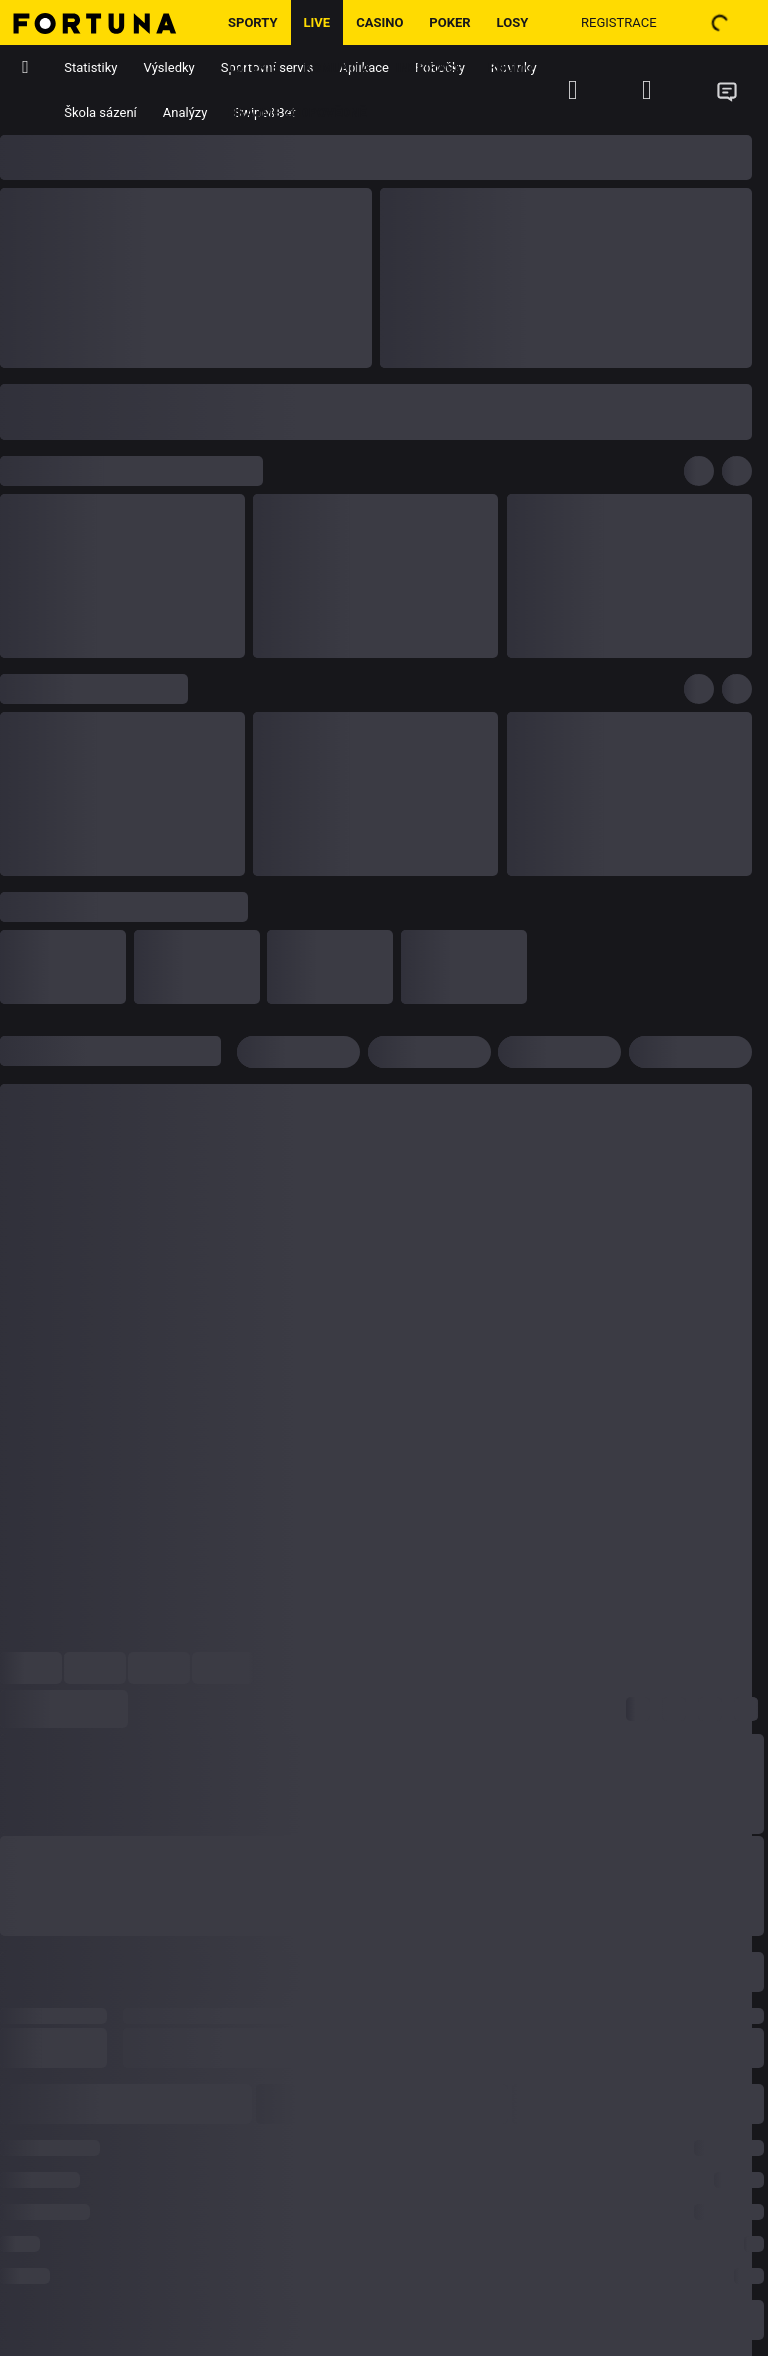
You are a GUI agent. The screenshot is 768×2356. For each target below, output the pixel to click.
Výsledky (169, 67)
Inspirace (429, 67)
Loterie (253, 67)
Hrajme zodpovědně (297, 112)
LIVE (317, 22)
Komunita (337, 67)
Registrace (619, 22)
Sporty (253, 22)
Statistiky (90, 67)
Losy (513, 22)
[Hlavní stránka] (107, 22)
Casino (379, 22)
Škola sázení (100, 112)
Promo (511, 67)
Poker (449, 22)
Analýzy (185, 112)
